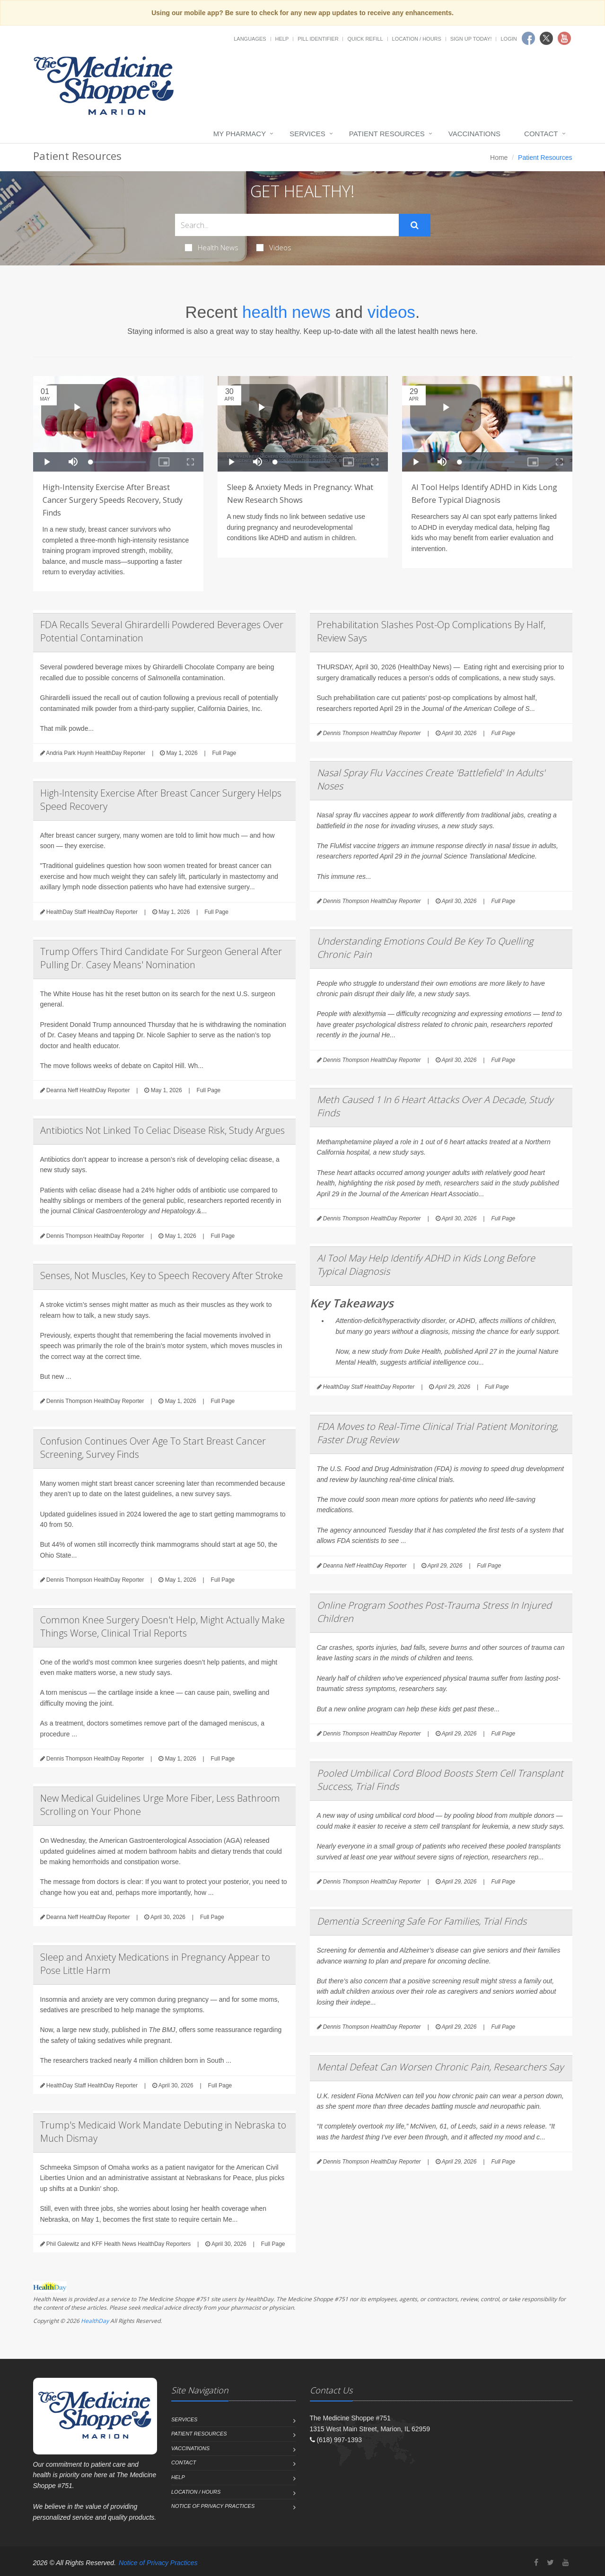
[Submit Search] (414, 225)
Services (307, 134)
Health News (211, 247)
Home (499, 157)
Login (508, 39)
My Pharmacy (239, 134)
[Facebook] (536, 2562)
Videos (273, 247)
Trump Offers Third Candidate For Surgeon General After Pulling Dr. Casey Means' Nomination (161, 958)
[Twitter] (550, 2562)
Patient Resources (387, 134)
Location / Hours (416, 39)
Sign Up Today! (471, 39)
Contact (541, 134)
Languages (250, 39)
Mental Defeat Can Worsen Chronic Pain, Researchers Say (440, 2066)
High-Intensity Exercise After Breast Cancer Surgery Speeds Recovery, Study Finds (113, 500)
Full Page (224, 753)
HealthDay (95, 2321)
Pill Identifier (318, 39)
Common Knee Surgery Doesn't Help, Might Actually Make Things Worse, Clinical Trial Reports (162, 1626)
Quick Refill (365, 39)
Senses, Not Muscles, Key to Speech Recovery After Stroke (161, 1275)
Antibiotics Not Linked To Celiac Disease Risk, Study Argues (162, 1130)
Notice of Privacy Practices (212, 2506)
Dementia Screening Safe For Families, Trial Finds (421, 1921)
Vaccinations (474, 134)
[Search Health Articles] (287, 225)
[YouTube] (565, 2562)
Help (282, 39)
